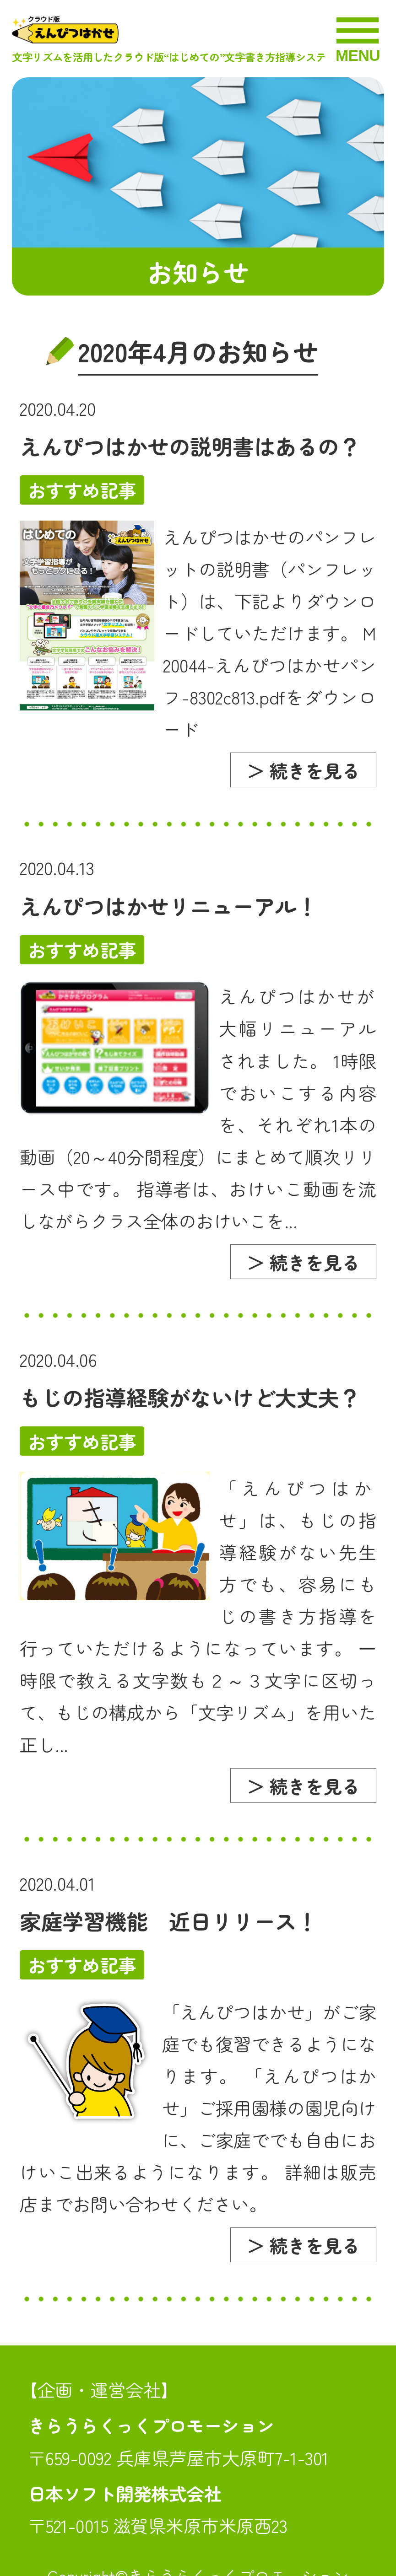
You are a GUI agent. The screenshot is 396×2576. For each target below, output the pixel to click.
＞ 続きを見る (303, 770)
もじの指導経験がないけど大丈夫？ (190, 1397)
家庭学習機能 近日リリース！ (169, 1920)
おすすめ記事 (82, 490)
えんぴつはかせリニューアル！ (169, 905)
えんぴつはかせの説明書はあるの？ (190, 445)
